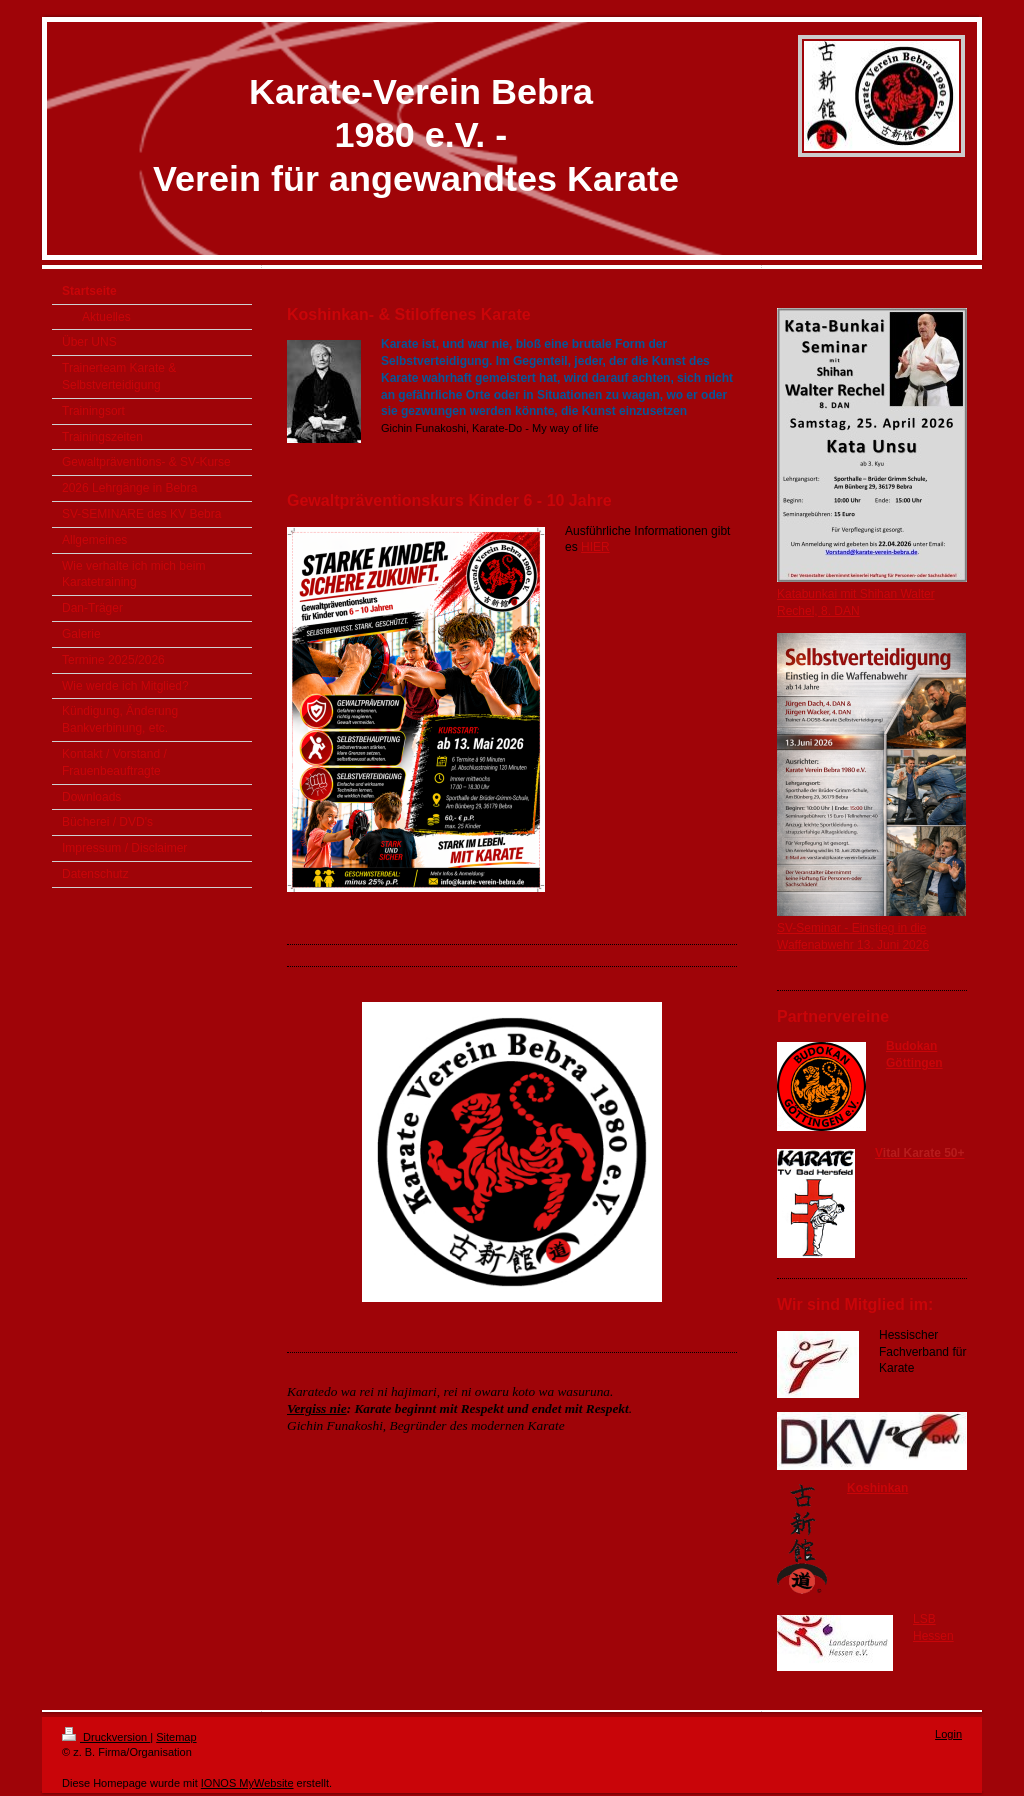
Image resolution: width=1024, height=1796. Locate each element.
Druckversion (106, 1737)
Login (948, 1734)
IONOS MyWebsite (247, 1783)
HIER (595, 547)
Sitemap (176, 1737)
